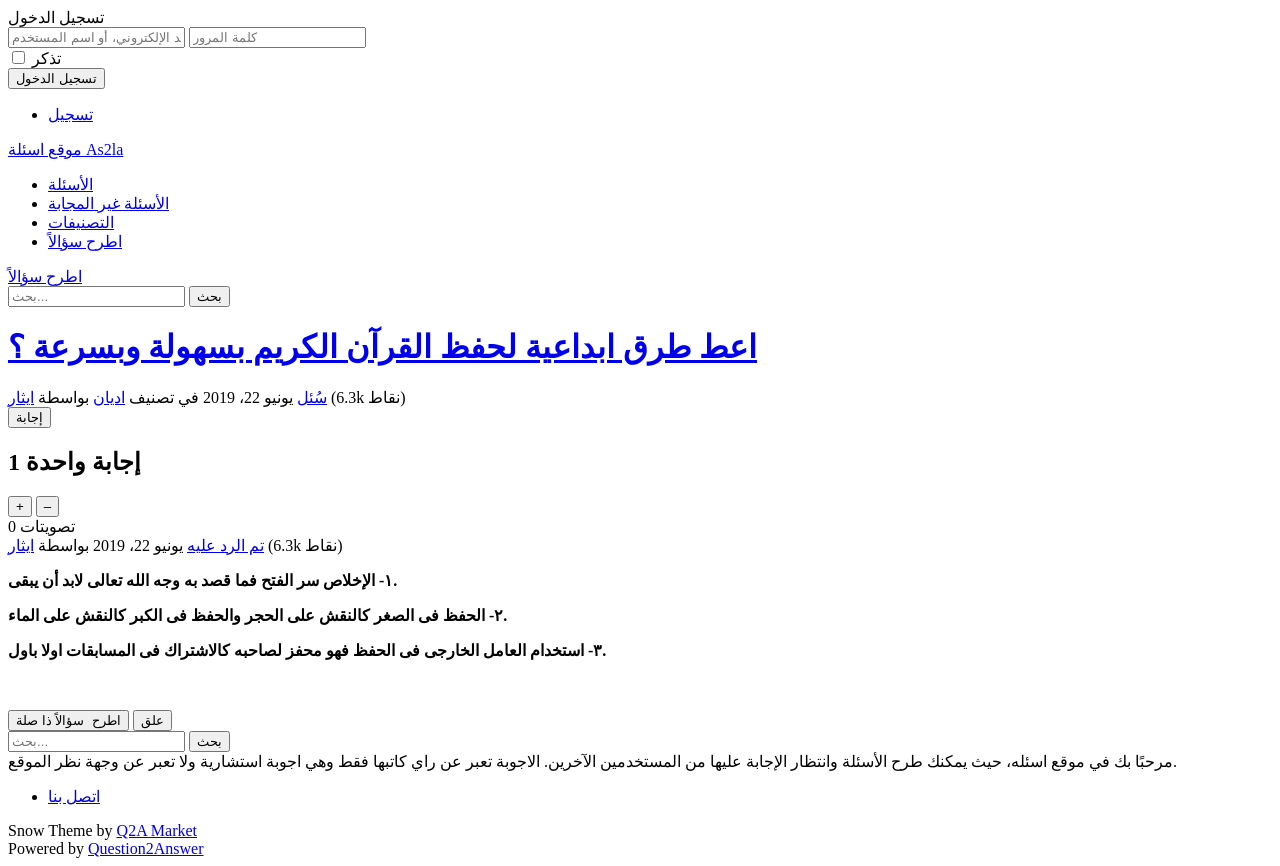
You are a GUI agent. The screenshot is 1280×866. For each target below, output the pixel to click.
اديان (109, 397)
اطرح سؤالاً (85, 241)
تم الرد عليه (225, 545)
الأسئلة (70, 184)
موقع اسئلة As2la (65, 149)
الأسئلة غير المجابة (108, 203)
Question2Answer (146, 848)
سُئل (312, 397)
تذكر (46, 58)
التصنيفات (81, 222)
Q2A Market (157, 830)
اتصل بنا (74, 796)
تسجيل (70, 114)
